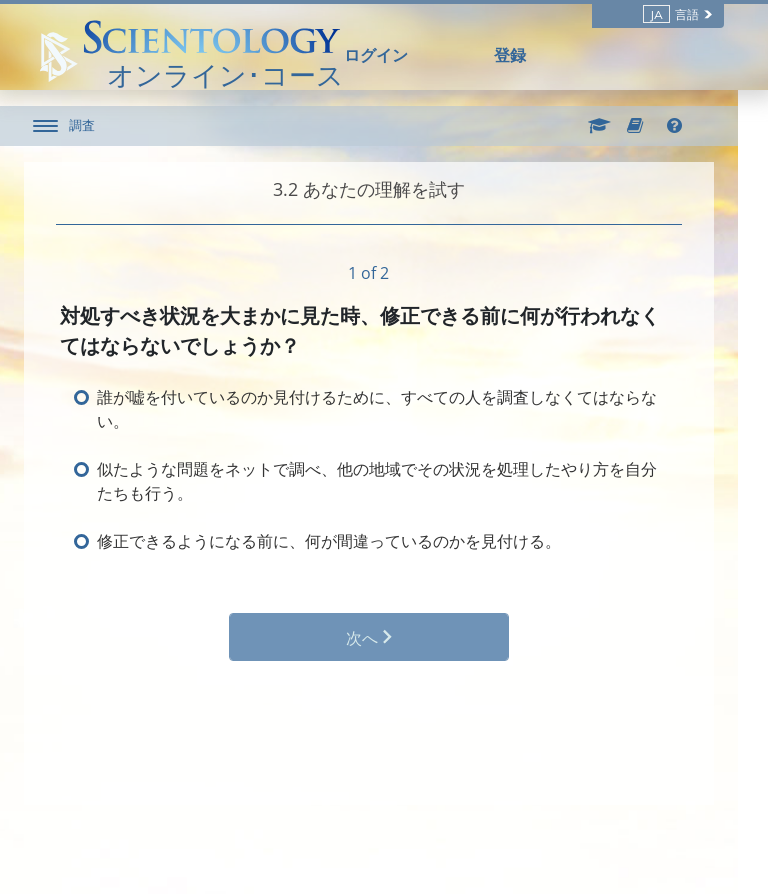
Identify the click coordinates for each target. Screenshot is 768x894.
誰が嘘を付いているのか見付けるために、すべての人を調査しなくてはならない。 (392, 409)
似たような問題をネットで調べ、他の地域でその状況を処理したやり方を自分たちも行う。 (392, 481)
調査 (97, 125)
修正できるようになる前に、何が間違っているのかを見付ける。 (344, 541)
